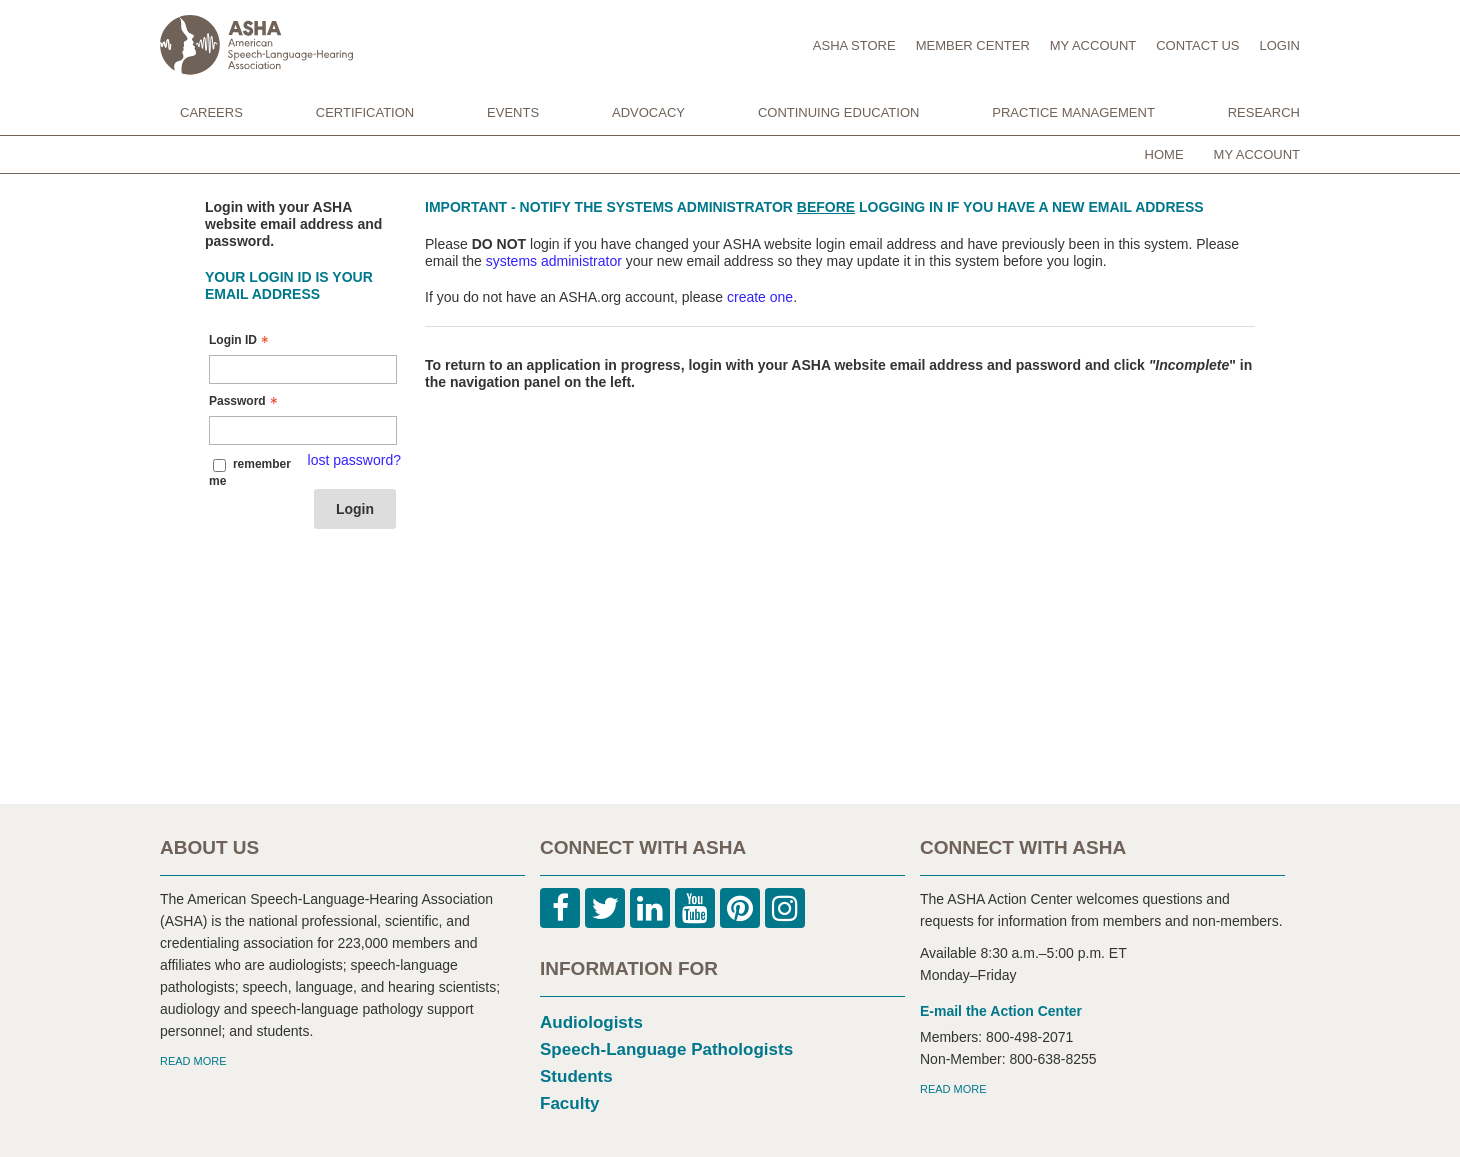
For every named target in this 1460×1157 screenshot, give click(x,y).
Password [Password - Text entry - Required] (245, 401)
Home (1164, 154)
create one (760, 297)
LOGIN (1280, 45)
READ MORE (193, 1061)
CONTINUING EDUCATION (839, 112)
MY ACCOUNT (1093, 45)
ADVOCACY (648, 112)
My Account (1257, 154)
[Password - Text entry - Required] (303, 430)
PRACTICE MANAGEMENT (1073, 112)
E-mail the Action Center (1001, 1011)
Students (576, 1076)
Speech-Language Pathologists (666, 1049)
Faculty (570, 1103)
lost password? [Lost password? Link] (354, 460)
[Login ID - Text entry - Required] (303, 369)
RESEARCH (1264, 112)
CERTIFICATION (365, 112)
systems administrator (554, 261)
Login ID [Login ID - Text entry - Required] (241, 340)
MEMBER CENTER (973, 45)
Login (355, 509)
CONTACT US (1197, 45)
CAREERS (211, 112)
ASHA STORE (854, 45)
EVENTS (513, 112)
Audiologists (591, 1022)
